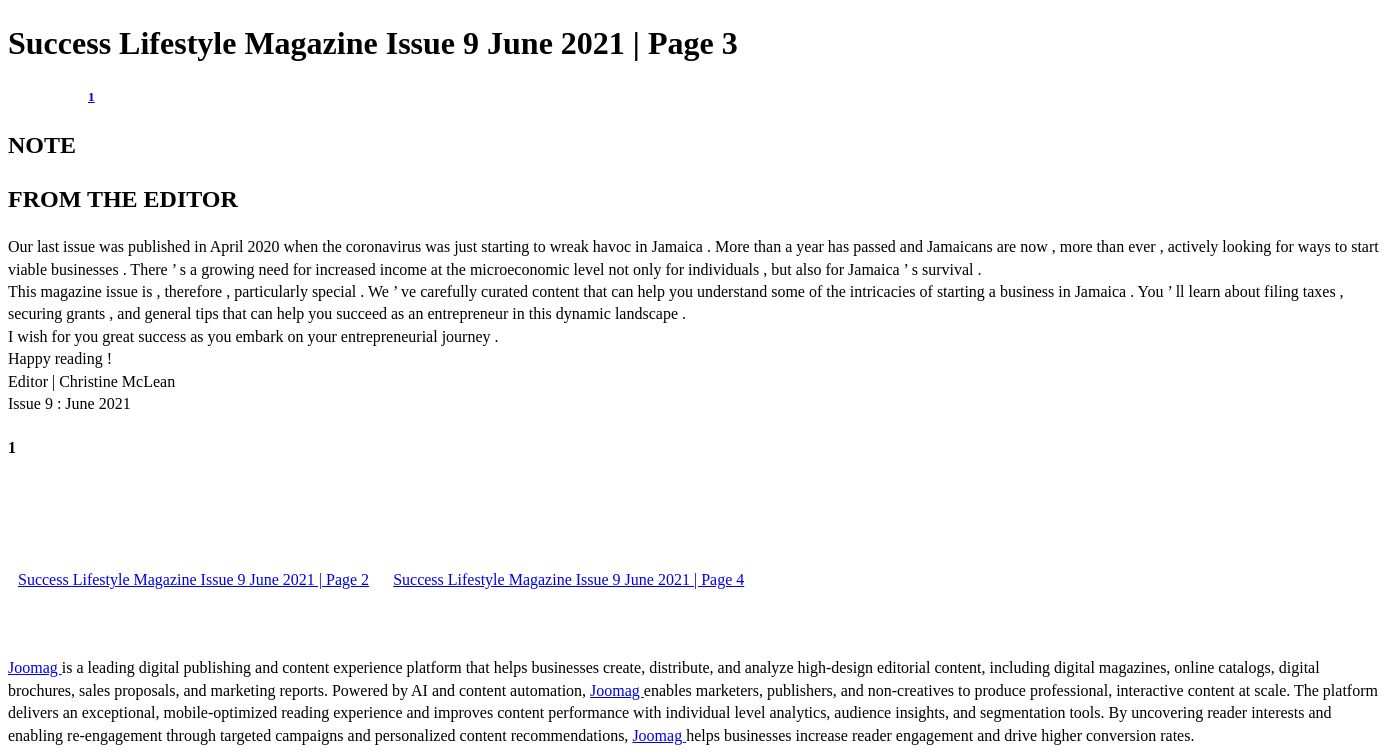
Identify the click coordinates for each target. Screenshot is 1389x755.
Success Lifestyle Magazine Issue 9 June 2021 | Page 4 (568, 579)
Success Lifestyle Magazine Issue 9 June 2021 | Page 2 (193, 579)
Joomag (35, 667)
